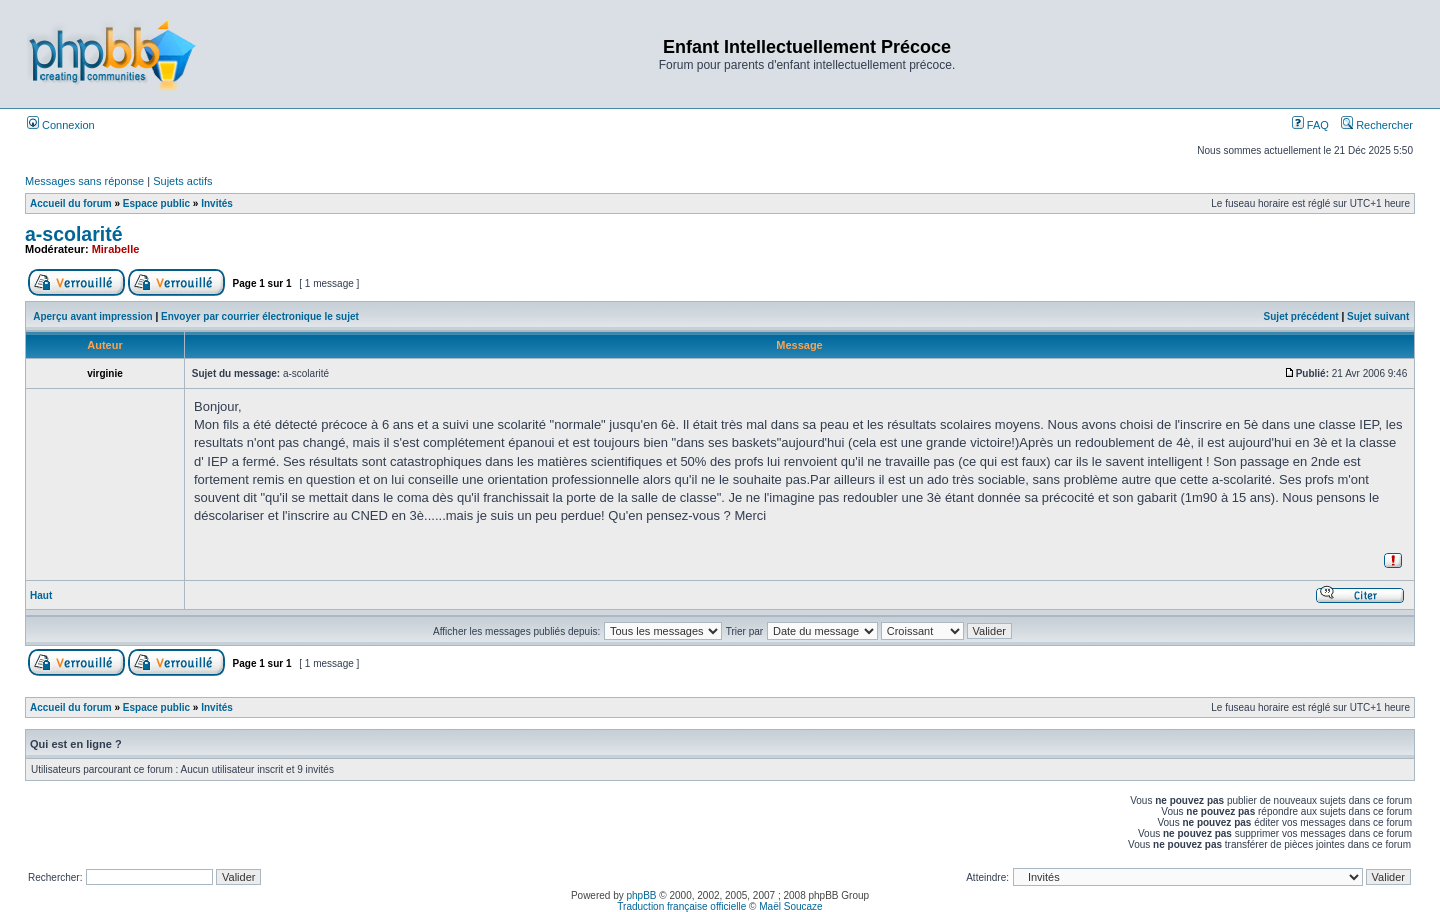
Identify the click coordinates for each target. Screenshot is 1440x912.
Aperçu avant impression (92, 316)
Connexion (61, 125)
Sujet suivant (1378, 316)
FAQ (1310, 125)
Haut (41, 595)
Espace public (156, 203)
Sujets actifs (182, 181)
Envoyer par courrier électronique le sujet (260, 316)
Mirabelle (116, 249)
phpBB (642, 895)
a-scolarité (74, 234)
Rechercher (1377, 125)
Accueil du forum (71, 203)
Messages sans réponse (84, 181)
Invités (217, 203)
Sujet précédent (1301, 316)
